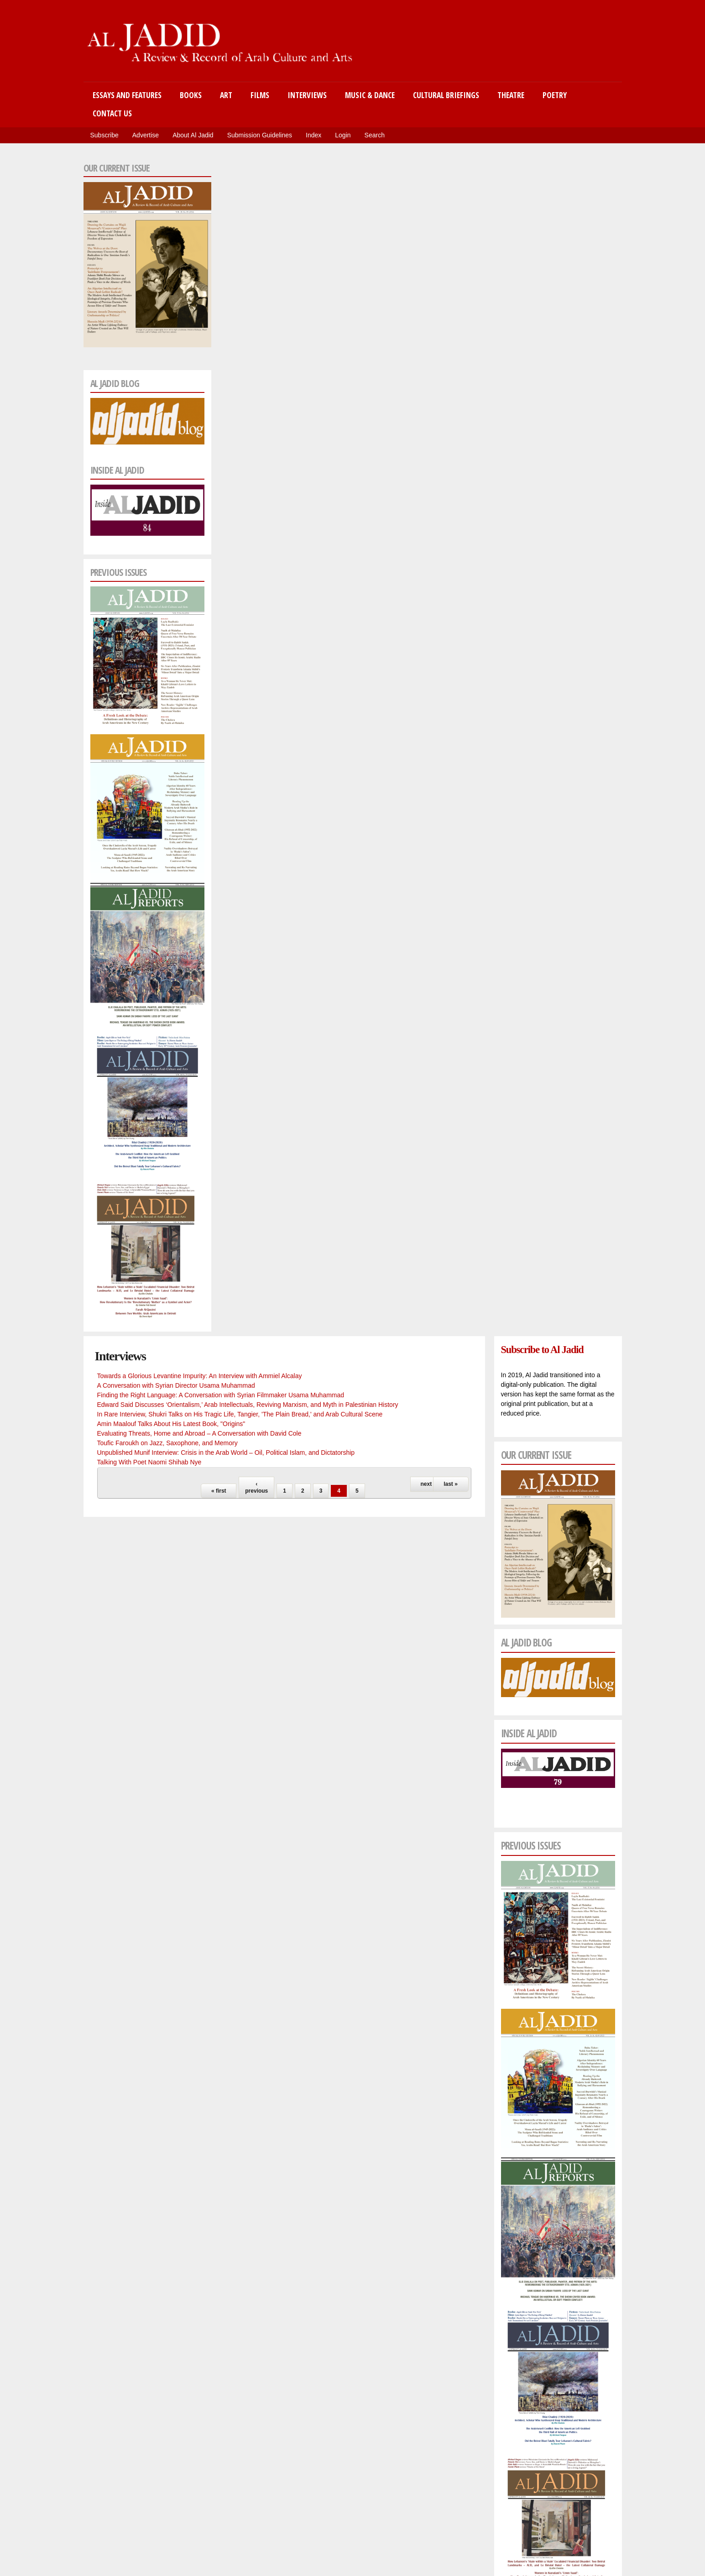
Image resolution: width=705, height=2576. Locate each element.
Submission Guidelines (259, 135)
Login (342, 135)
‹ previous (256, 1487)
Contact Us (112, 113)
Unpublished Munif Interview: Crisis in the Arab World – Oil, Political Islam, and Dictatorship (226, 1452)
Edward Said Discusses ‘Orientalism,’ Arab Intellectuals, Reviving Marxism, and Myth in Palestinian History (247, 1404)
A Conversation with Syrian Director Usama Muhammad (176, 1385)
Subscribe (104, 135)
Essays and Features (127, 94)
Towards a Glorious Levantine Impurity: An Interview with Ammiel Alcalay (199, 1375)
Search (375, 135)
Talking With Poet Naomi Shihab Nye (149, 1462)
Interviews (307, 94)
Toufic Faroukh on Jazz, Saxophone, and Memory (167, 1443)
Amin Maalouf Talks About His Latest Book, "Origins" (171, 1423)
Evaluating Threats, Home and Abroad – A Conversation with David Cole (199, 1433)
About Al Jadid (193, 135)
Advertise (145, 135)
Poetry (555, 94)
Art (226, 94)
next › (427, 1484)
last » (451, 1484)
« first (218, 1491)
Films (260, 94)
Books (191, 94)
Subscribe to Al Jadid (542, 1349)
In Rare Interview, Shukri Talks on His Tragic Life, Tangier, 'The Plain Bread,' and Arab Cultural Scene (240, 1414)
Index (313, 135)
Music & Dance (370, 94)
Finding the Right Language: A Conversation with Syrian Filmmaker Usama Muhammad (221, 1395)
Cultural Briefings (446, 94)
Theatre (510, 94)
